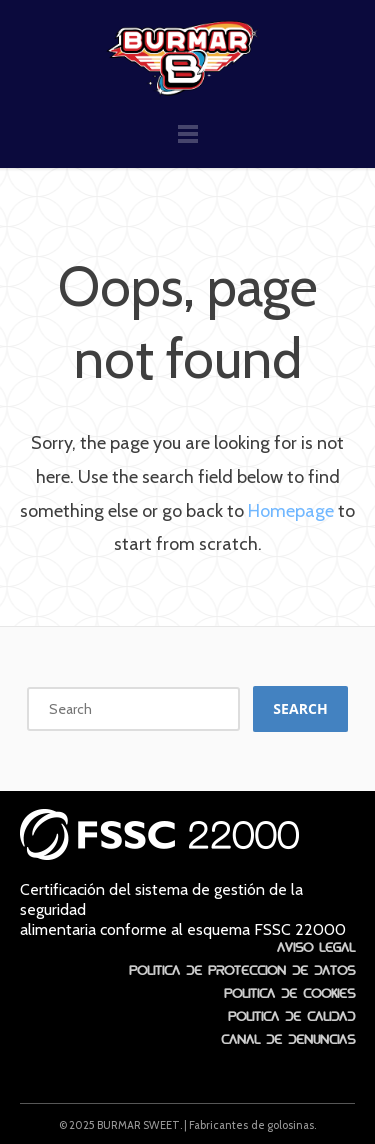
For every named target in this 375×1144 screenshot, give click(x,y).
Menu (188, 143)
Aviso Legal (316, 945)
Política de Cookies (289, 991)
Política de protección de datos (242, 968)
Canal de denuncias (288, 1037)
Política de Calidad (291, 1014)
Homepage (291, 511)
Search (300, 708)
